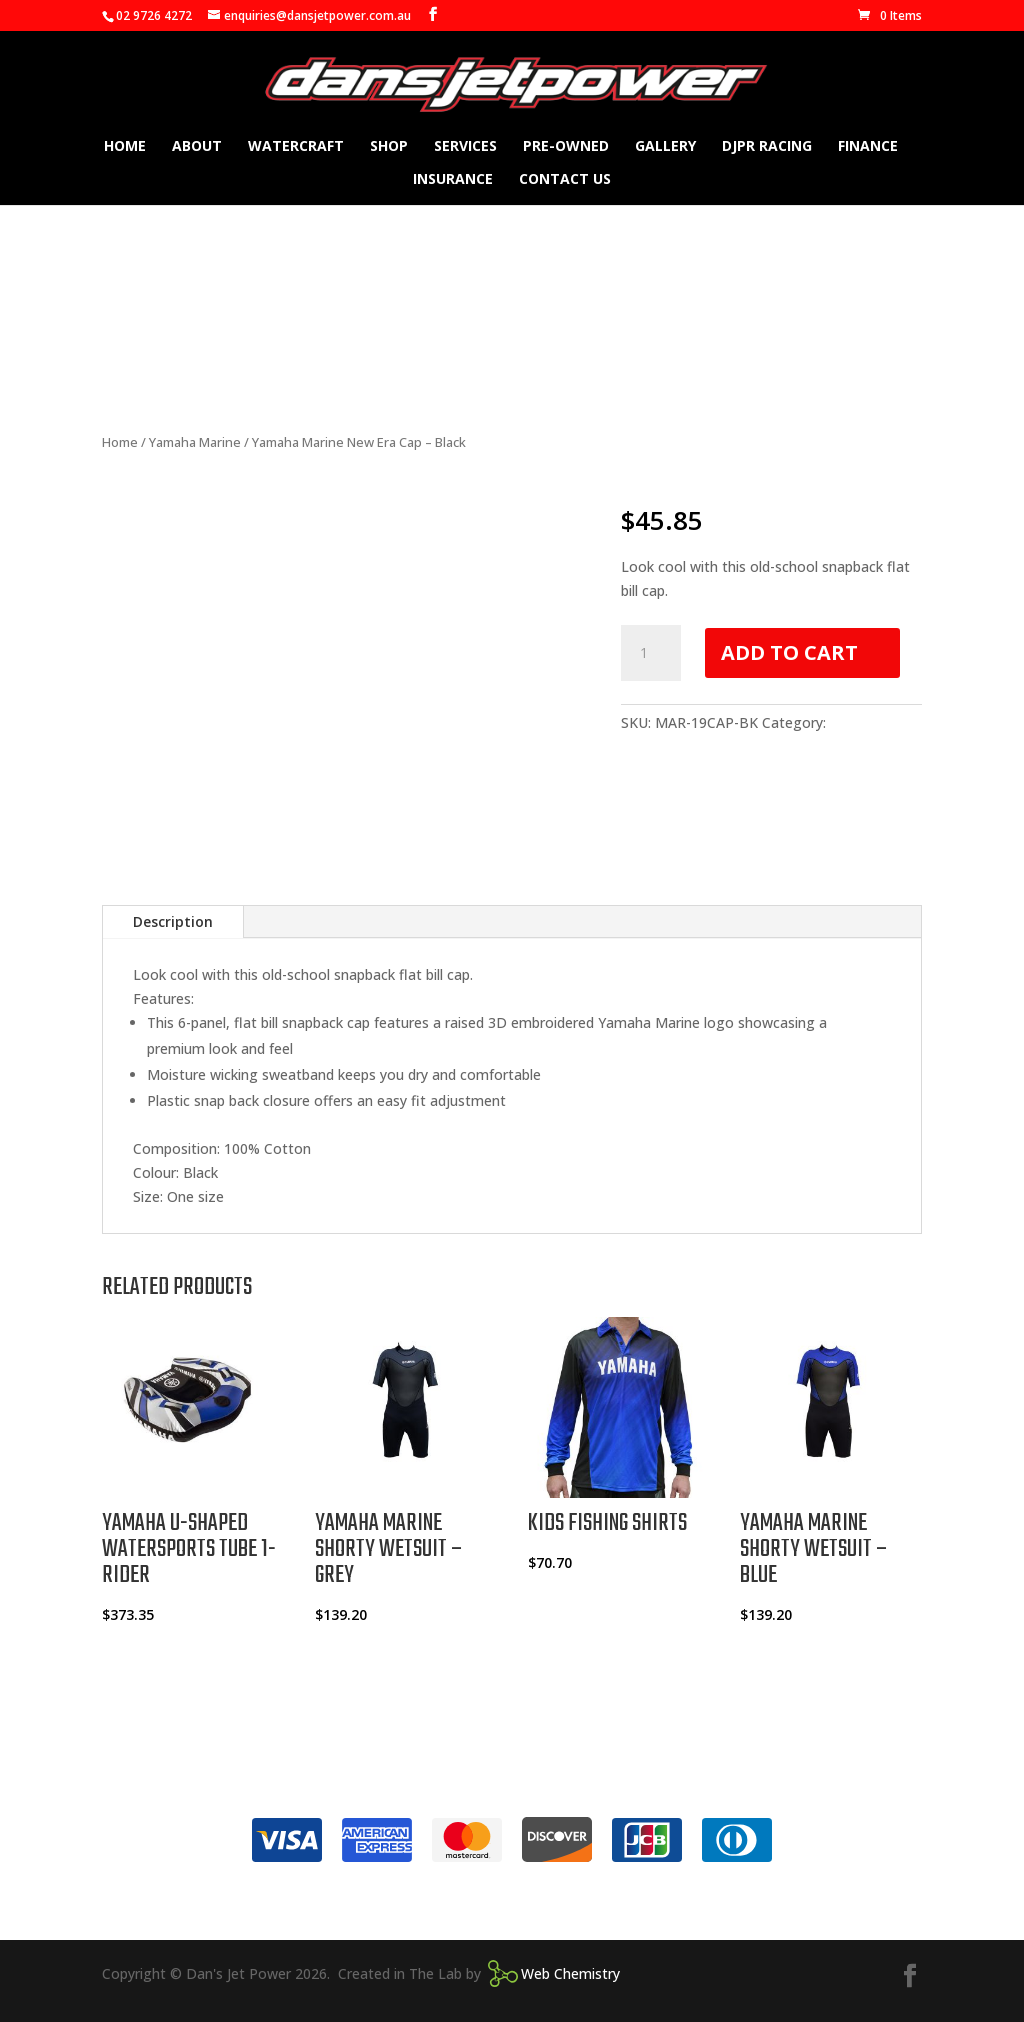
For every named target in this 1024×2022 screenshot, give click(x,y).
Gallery (665, 147)
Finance (868, 147)
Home (125, 147)
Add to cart (789, 652)
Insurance (453, 180)
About (197, 147)
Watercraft (296, 147)
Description (173, 921)
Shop (389, 147)
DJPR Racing (767, 147)
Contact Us (565, 180)
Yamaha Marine (195, 442)
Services (465, 147)
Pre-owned (566, 147)
